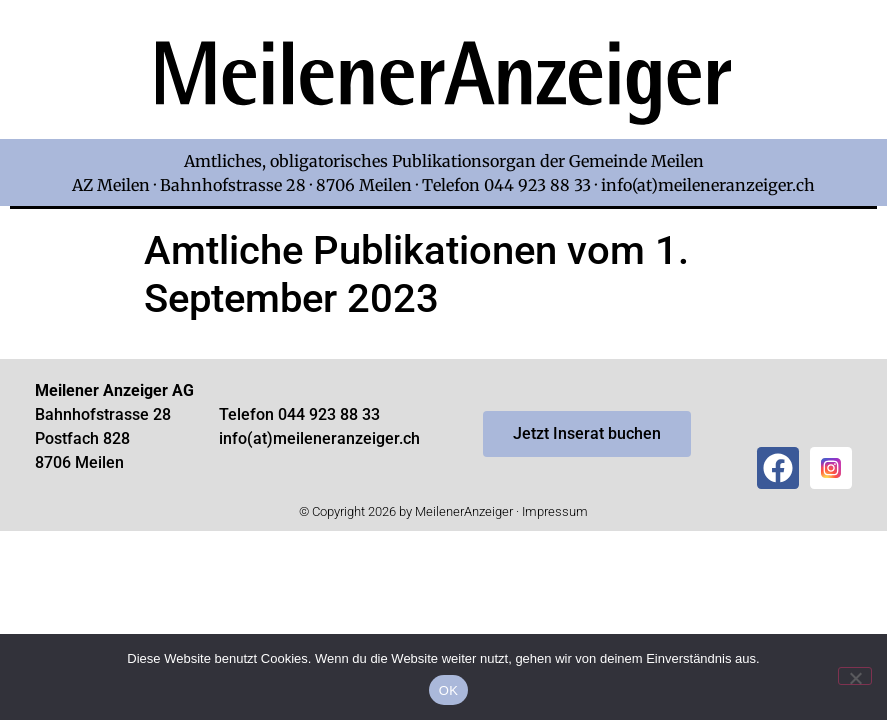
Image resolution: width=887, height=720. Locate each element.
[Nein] (855, 676)
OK (448, 690)
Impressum (555, 511)
